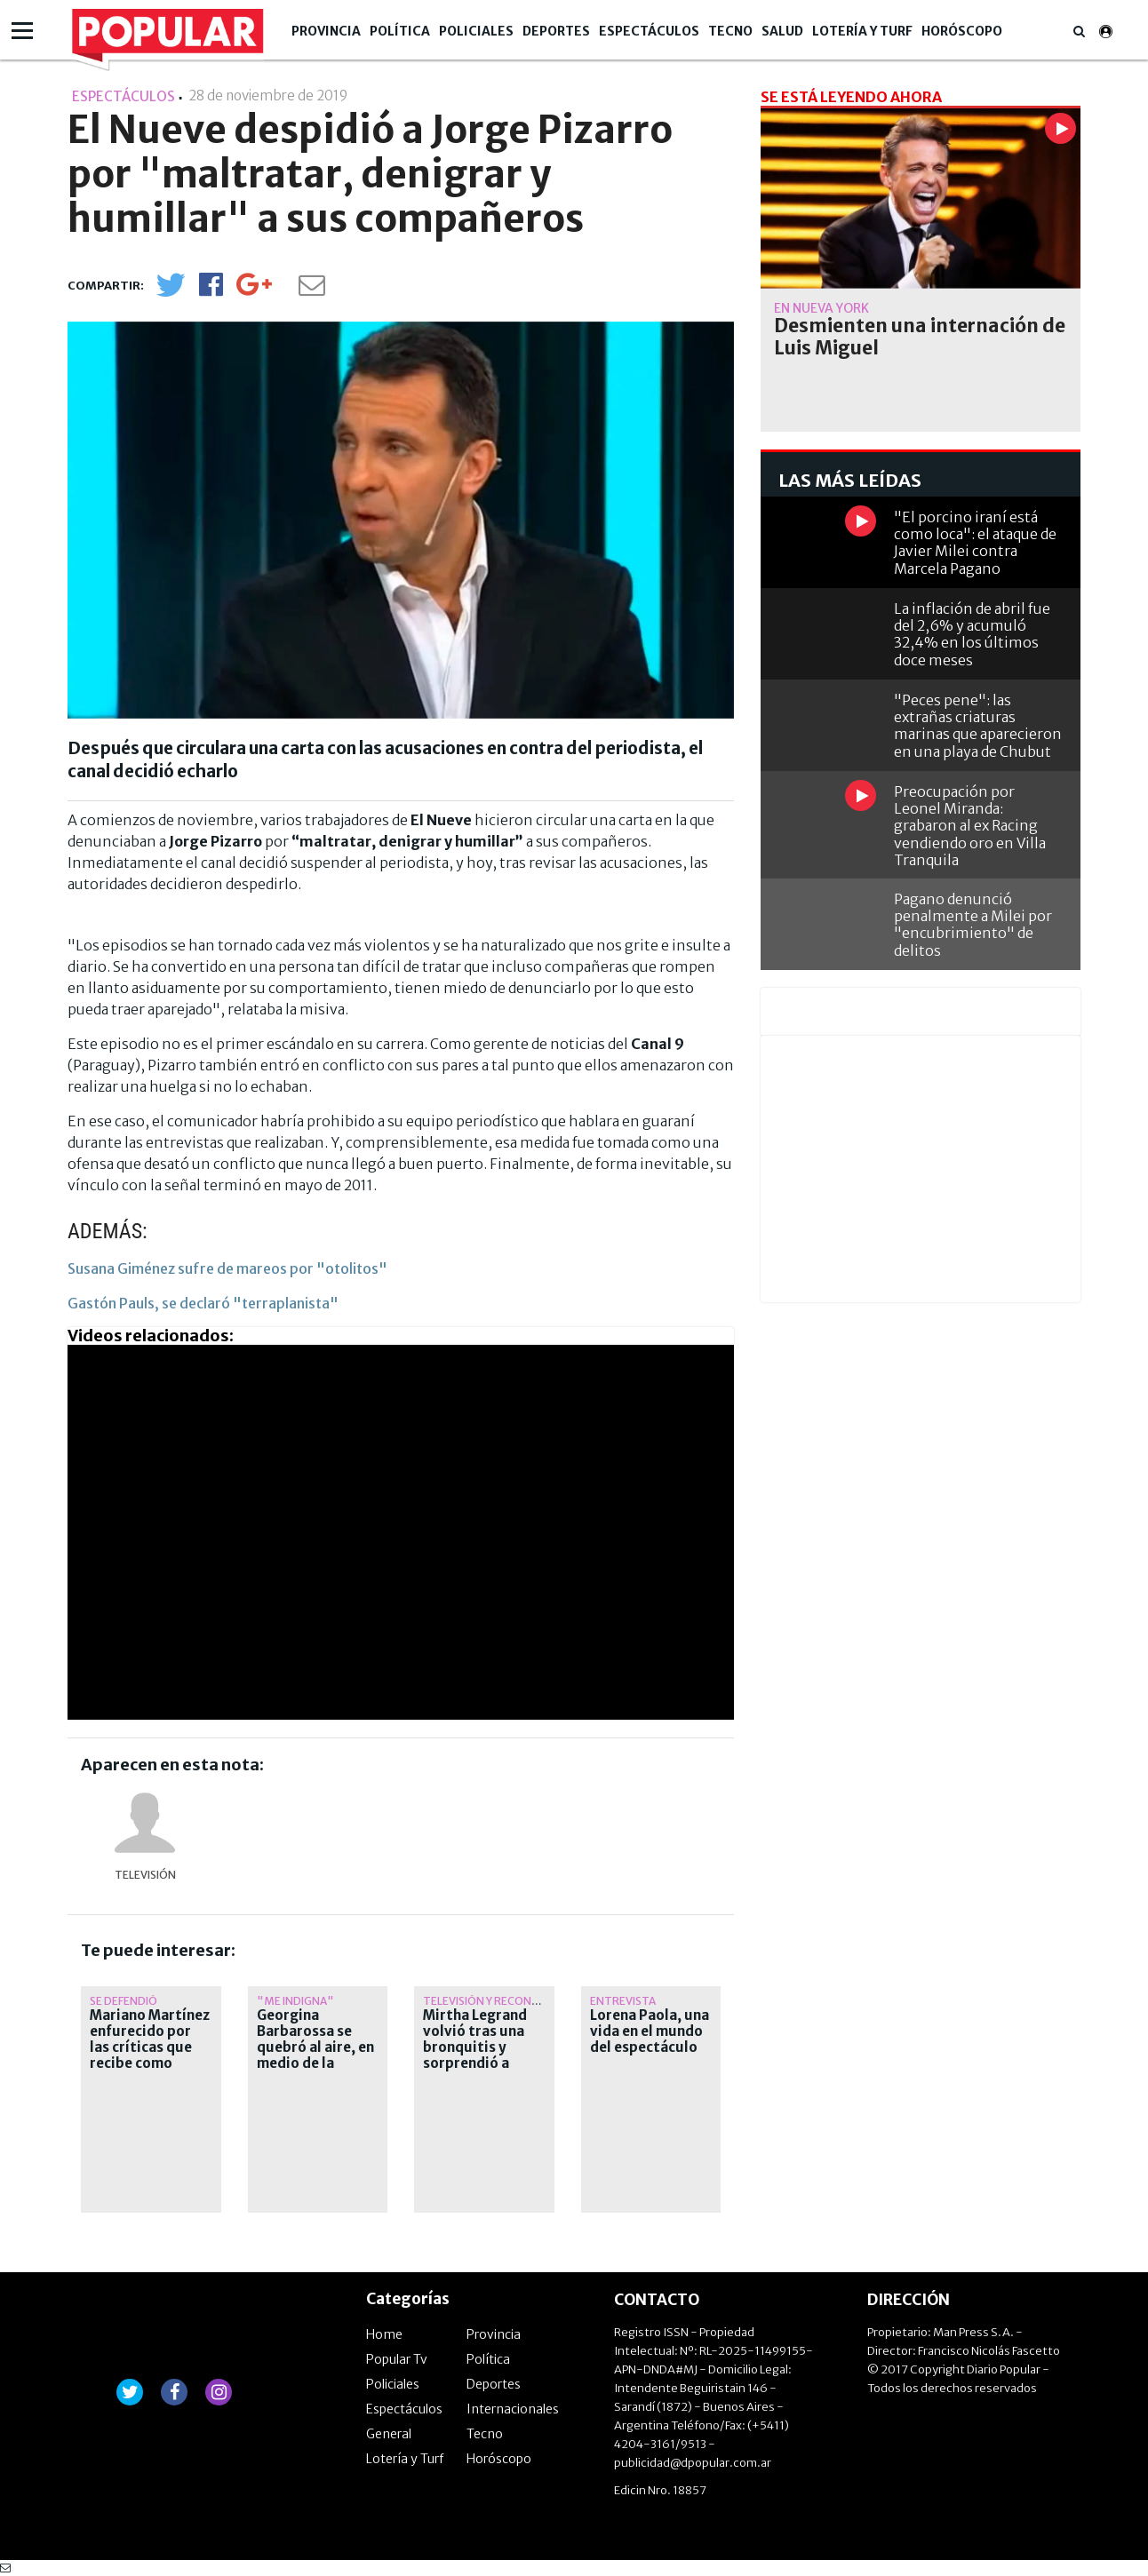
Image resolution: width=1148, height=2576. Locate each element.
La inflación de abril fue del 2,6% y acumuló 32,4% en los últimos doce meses (972, 634)
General (388, 2434)
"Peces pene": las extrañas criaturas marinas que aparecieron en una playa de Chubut (978, 725)
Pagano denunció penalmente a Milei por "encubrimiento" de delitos (973, 924)
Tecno (730, 31)
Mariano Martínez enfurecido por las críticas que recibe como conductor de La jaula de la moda (150, 2055)
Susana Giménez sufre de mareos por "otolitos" (227, 1268)
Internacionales (512, 2409)
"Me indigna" (295, 2001)
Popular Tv (396, 2359)
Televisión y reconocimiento (508, 2001)
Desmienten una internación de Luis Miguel (919, 336)
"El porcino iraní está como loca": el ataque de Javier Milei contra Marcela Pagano (975, 542)
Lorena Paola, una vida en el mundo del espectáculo (649, 2031)
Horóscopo (961, 31)
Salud (782, 31)
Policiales (476, 31)
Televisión (145, 1874)
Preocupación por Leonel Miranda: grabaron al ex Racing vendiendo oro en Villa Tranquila (970, 826)
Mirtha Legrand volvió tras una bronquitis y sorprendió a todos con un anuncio (475, 2055)
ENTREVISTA (623, 2001)
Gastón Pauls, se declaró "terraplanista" (203, 1303)
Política (400, 31)
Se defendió (123, 2001)
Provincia (326, 31)
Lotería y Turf (862, 31)
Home (384, 2334)
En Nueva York (821, 308)
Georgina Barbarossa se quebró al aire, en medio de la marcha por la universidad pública (315, 2063)
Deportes (556, 31)
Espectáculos (649, 31)
